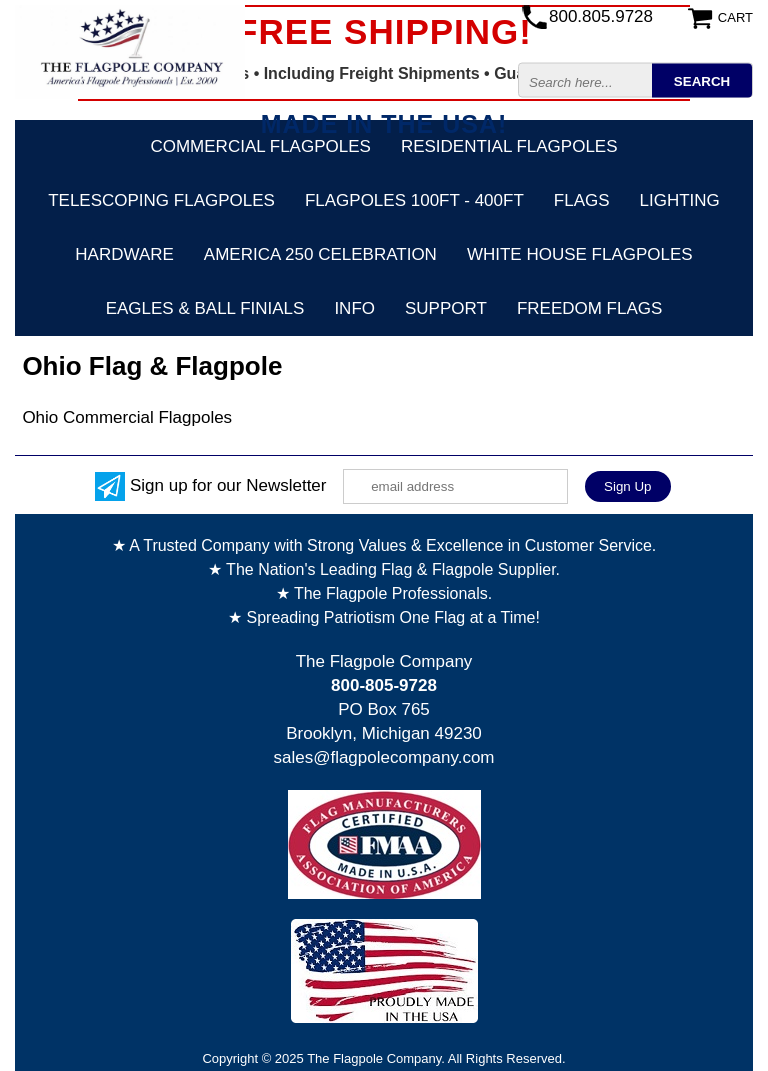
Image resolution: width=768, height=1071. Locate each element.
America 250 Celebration (320, 254)
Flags (582, 200)
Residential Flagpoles (509, 146)
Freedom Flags (589, 308)
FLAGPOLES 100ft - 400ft (414, 200)
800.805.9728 (601, 16)
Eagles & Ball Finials (205, 308)
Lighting (680, 200)
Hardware (124, 254)
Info (354, 308)
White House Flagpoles (580, 254)
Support (446, 308)
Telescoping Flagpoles (161, 200)
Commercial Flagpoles (260, 146)
